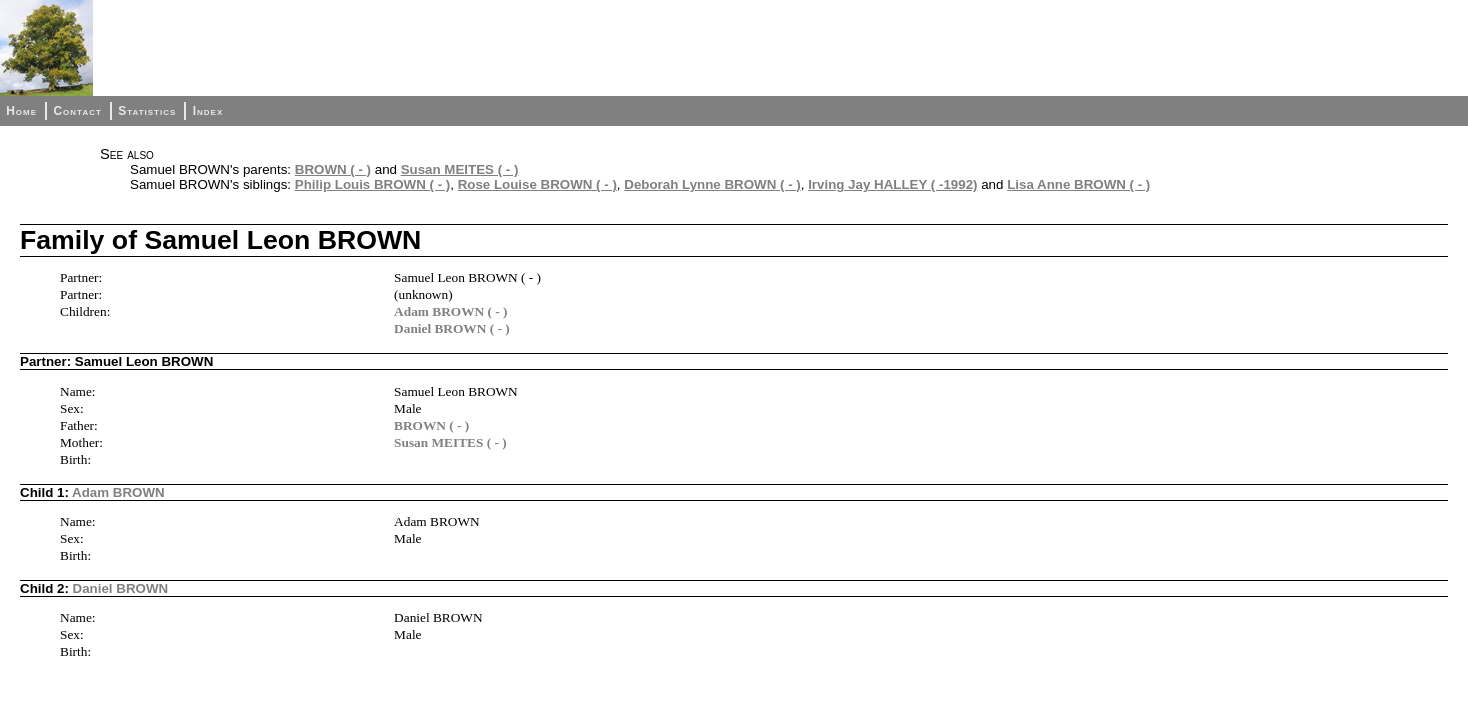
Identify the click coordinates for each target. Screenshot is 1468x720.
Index (208, 111)
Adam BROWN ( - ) (450, 311)
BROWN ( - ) (333, 169)
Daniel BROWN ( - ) (452, 328)
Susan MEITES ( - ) (460, 169)
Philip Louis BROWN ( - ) (372, 184)
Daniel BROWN (121, 588)
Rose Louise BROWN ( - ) (537, 184)
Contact (77, 111)
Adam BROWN (118, 492)
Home (21, 111)
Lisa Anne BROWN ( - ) (1078, 184)
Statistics (147, 111)
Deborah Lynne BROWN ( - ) (712, 184)
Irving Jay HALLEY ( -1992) (892, 184)
